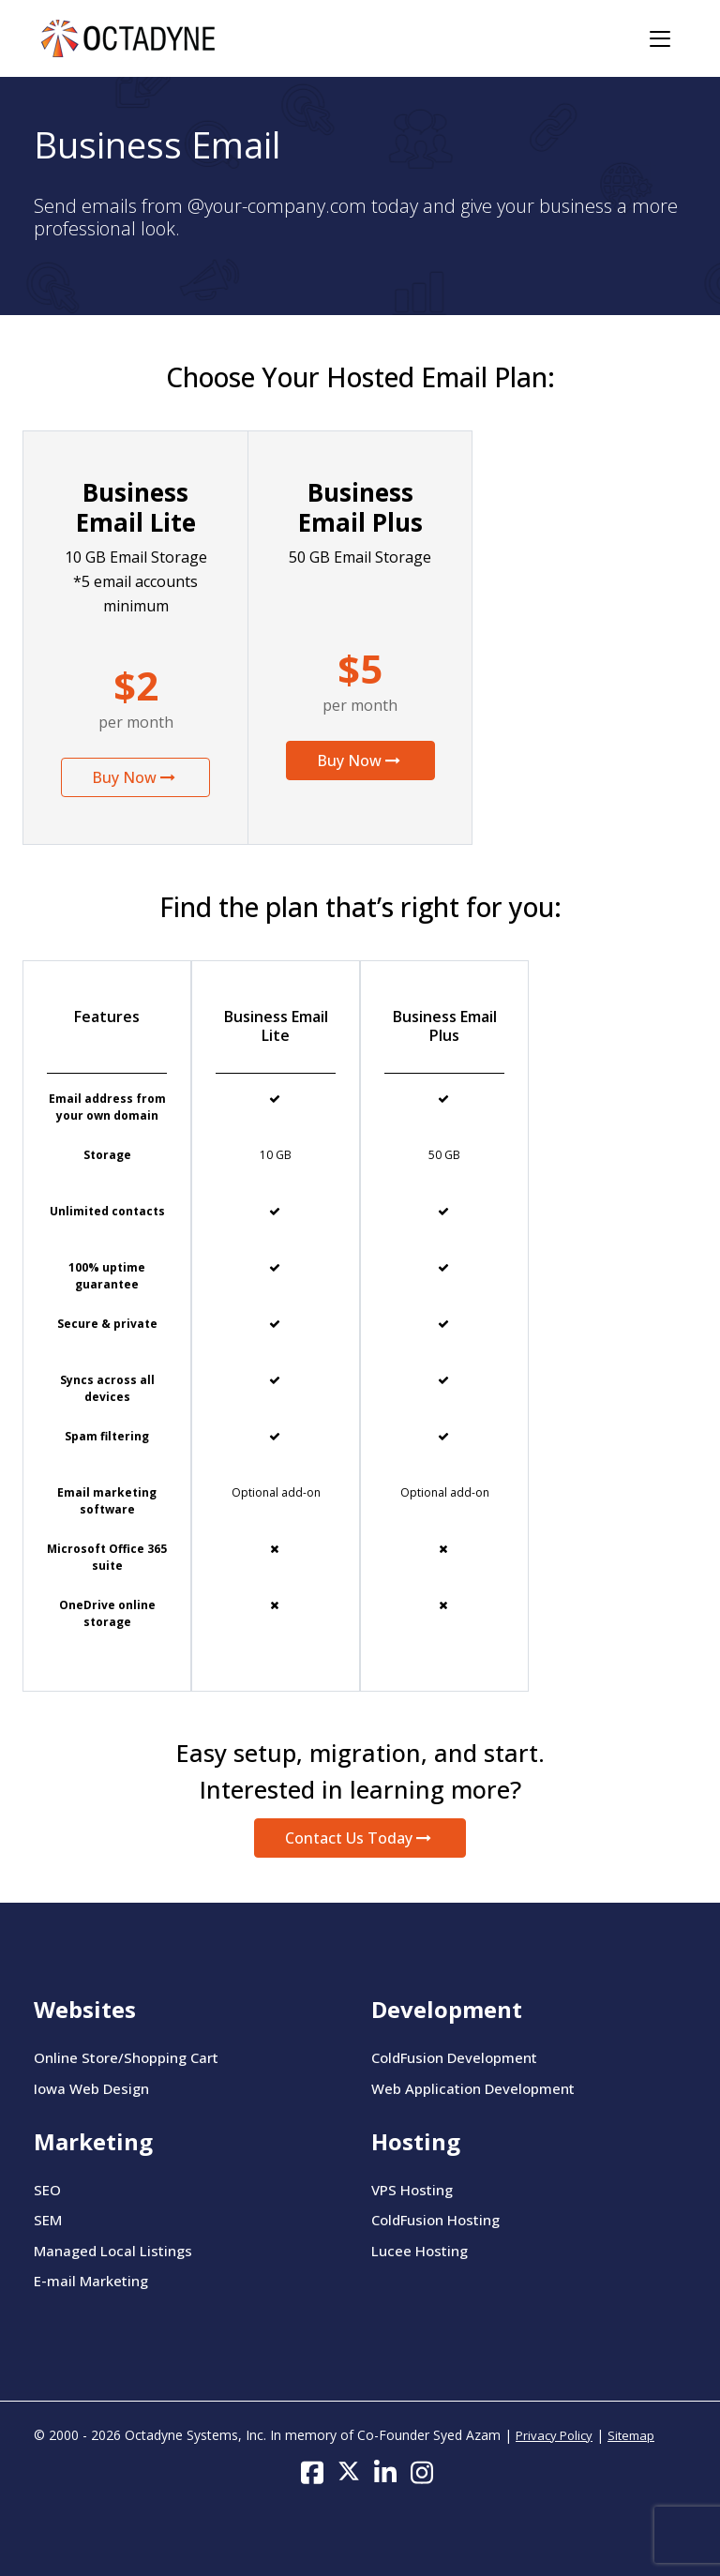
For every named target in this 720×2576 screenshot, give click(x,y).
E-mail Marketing (91, 2280)
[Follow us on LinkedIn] (385, 2471)
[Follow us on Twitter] (349, 2471)
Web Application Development (473, 2088)
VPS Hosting (412, 2189)
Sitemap (631, 2435)
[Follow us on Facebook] (312, 2471)
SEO (47, 2189)
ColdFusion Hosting (435, 2219)
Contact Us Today (360, 1838)
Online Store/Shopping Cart (126, 2057)
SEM (48, 2219)
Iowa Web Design (91, 2088)
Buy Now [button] (135, 777)
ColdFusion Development (454, 2057)
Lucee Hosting (419, 2250)
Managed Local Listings (113, 2250)
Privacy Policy (554, 2435)
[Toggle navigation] (660, 39)
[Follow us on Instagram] (422, 2471)
